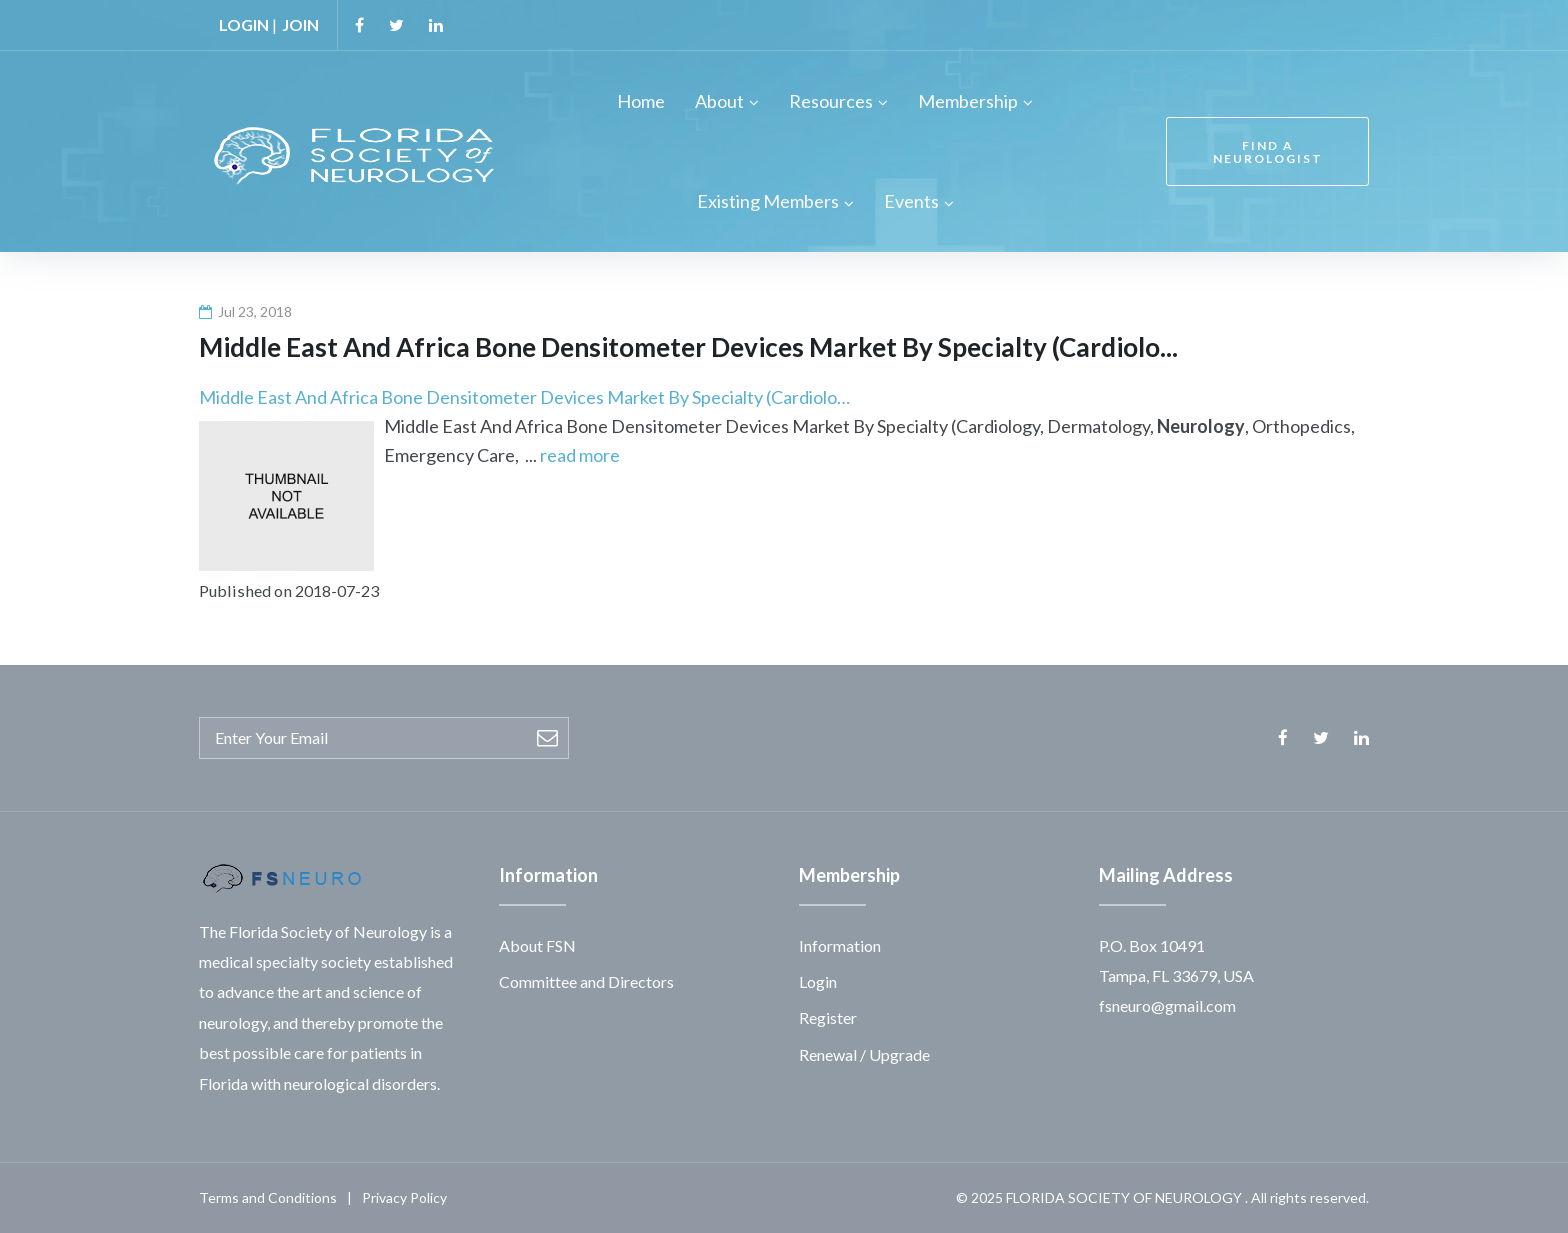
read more (580, 455)
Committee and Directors (586, 981)
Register (828, 1017)
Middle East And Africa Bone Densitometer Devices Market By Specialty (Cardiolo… (524, 397)
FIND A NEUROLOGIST (1268, 152)
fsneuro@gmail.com (1167, 1005)
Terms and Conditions (268, 1197)
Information (840, 945)
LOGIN (244, 24)
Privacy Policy (404, 1197)
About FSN (537, 945)
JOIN (300, 24)
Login (818, 981)
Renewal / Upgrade (864, 1054)
